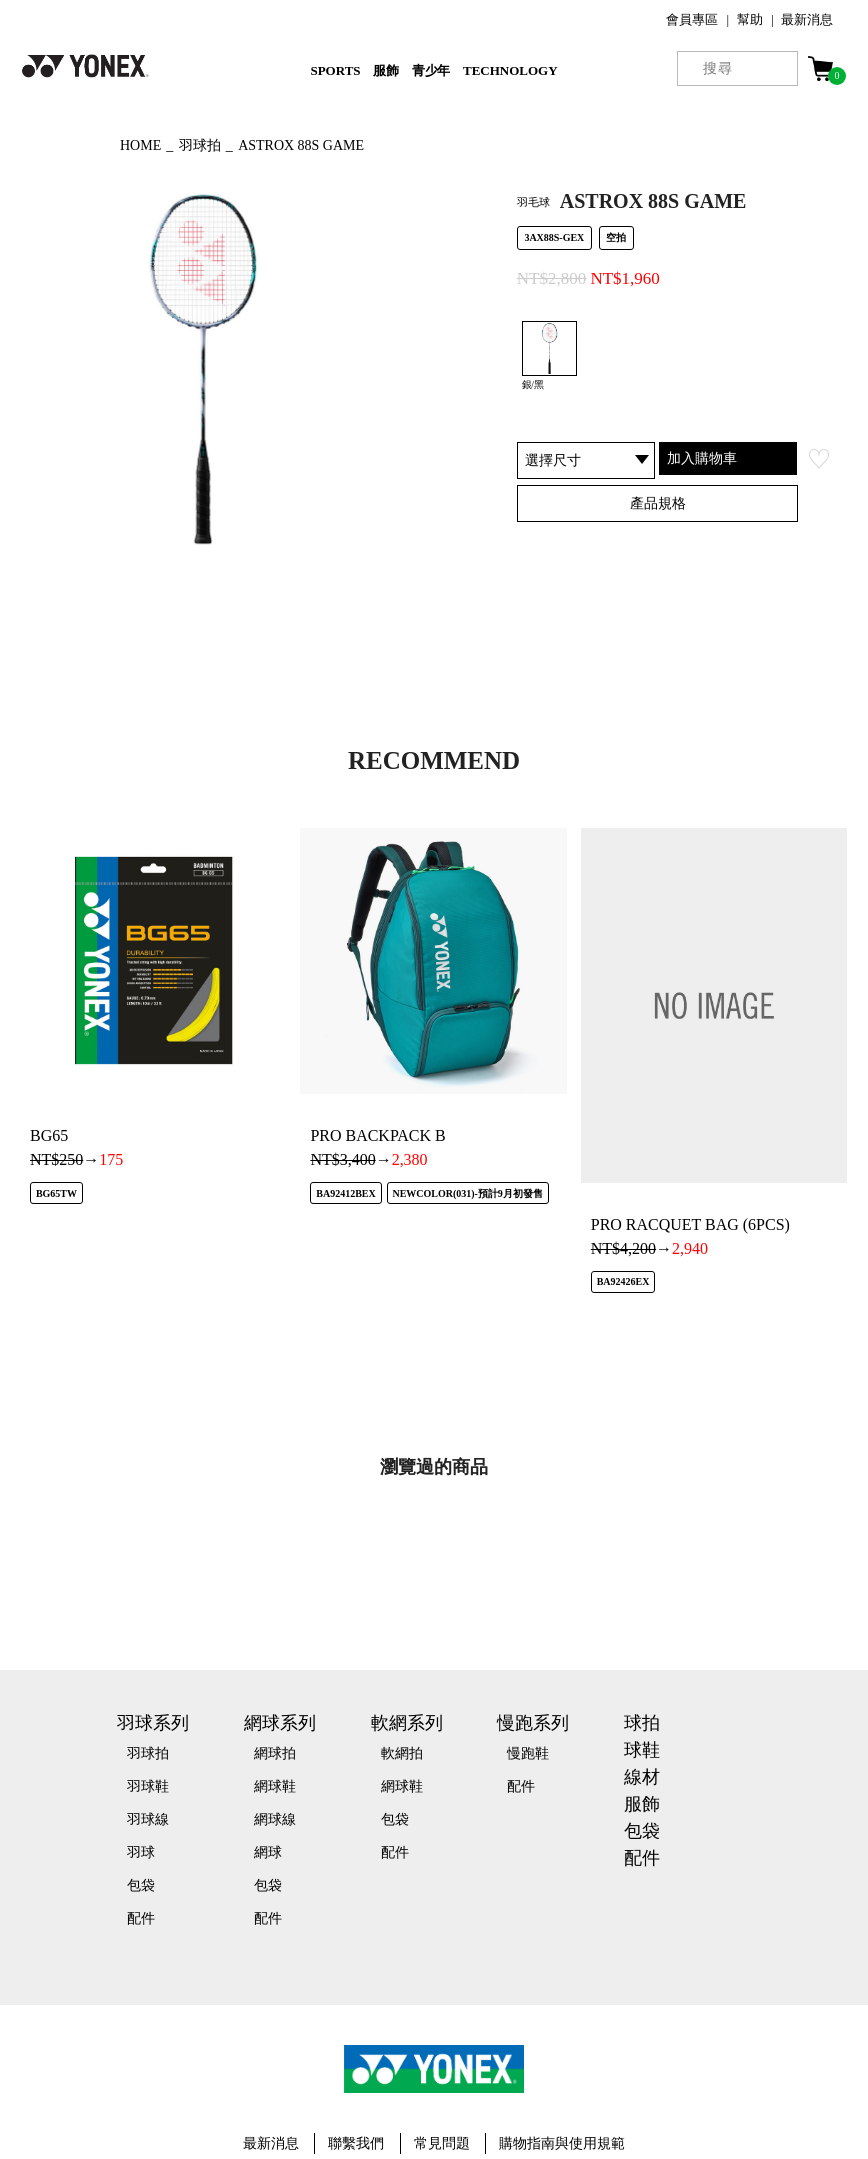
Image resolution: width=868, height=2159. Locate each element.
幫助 (750, 19)
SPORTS (335, 70)
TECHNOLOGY (510, 70)
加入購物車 (702, 458)
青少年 (431, 70)
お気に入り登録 (819, 459)
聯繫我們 (356, 2143)
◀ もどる (55, 143)
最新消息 (807, 19)
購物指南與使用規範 (562, 2143)
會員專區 (692, 19)
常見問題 (442, 2143)
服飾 (386, 70)
